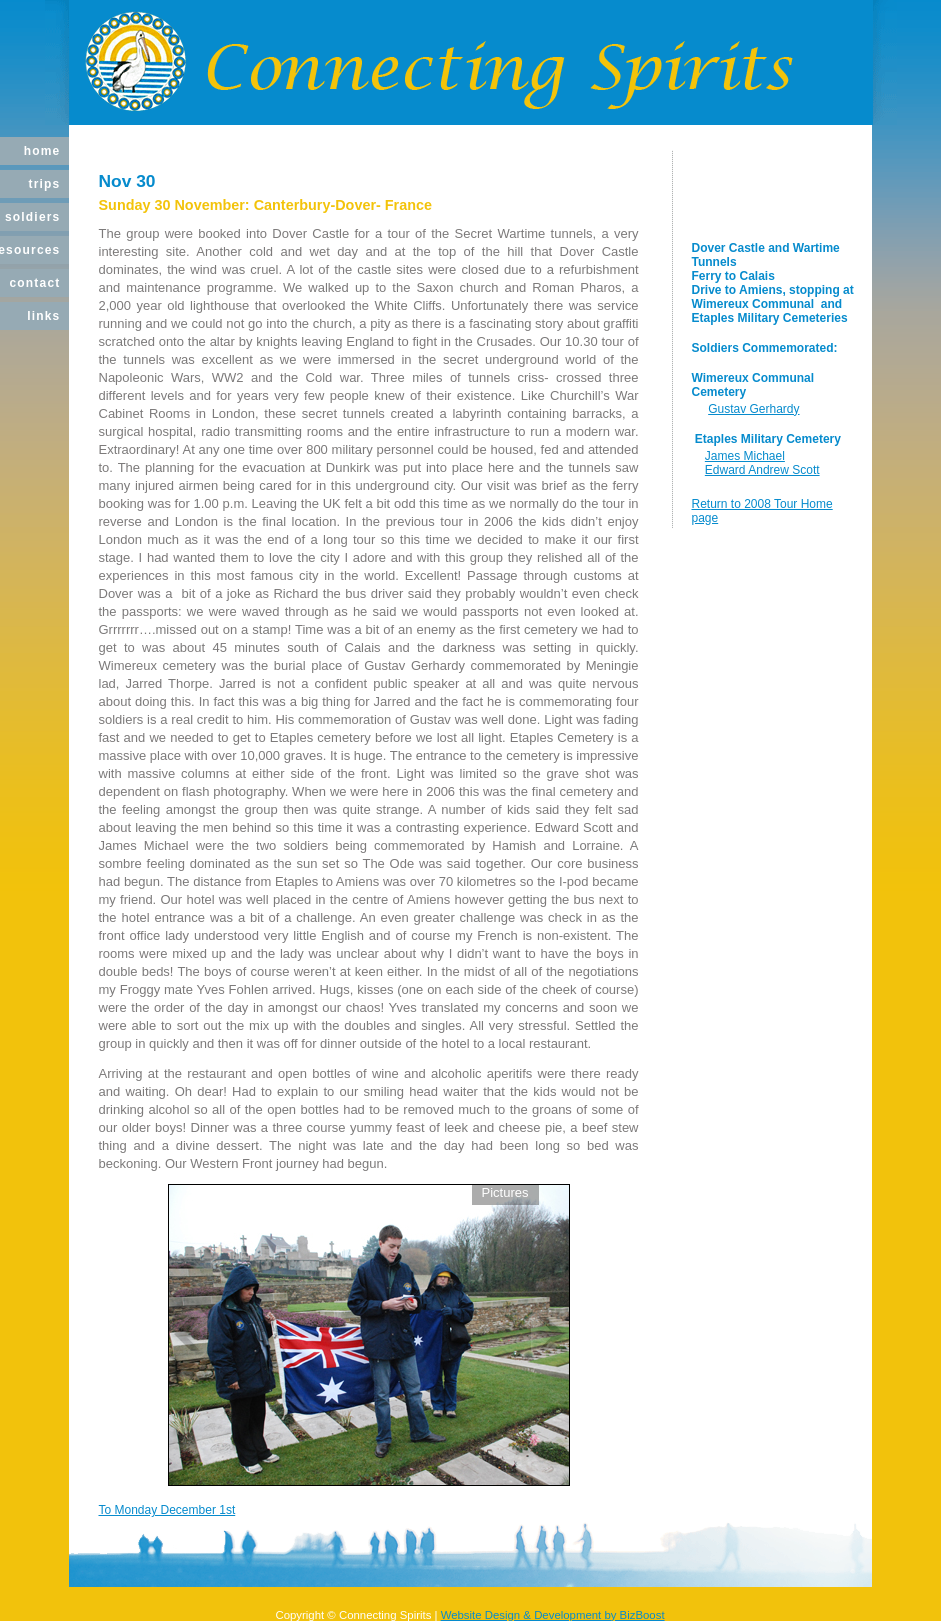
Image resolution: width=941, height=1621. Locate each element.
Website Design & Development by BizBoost (553, 1615)
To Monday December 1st (167, 1510)
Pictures (505, 1192)
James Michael (745, 456)
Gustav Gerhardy (753, 409)
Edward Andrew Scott (762, 470)
